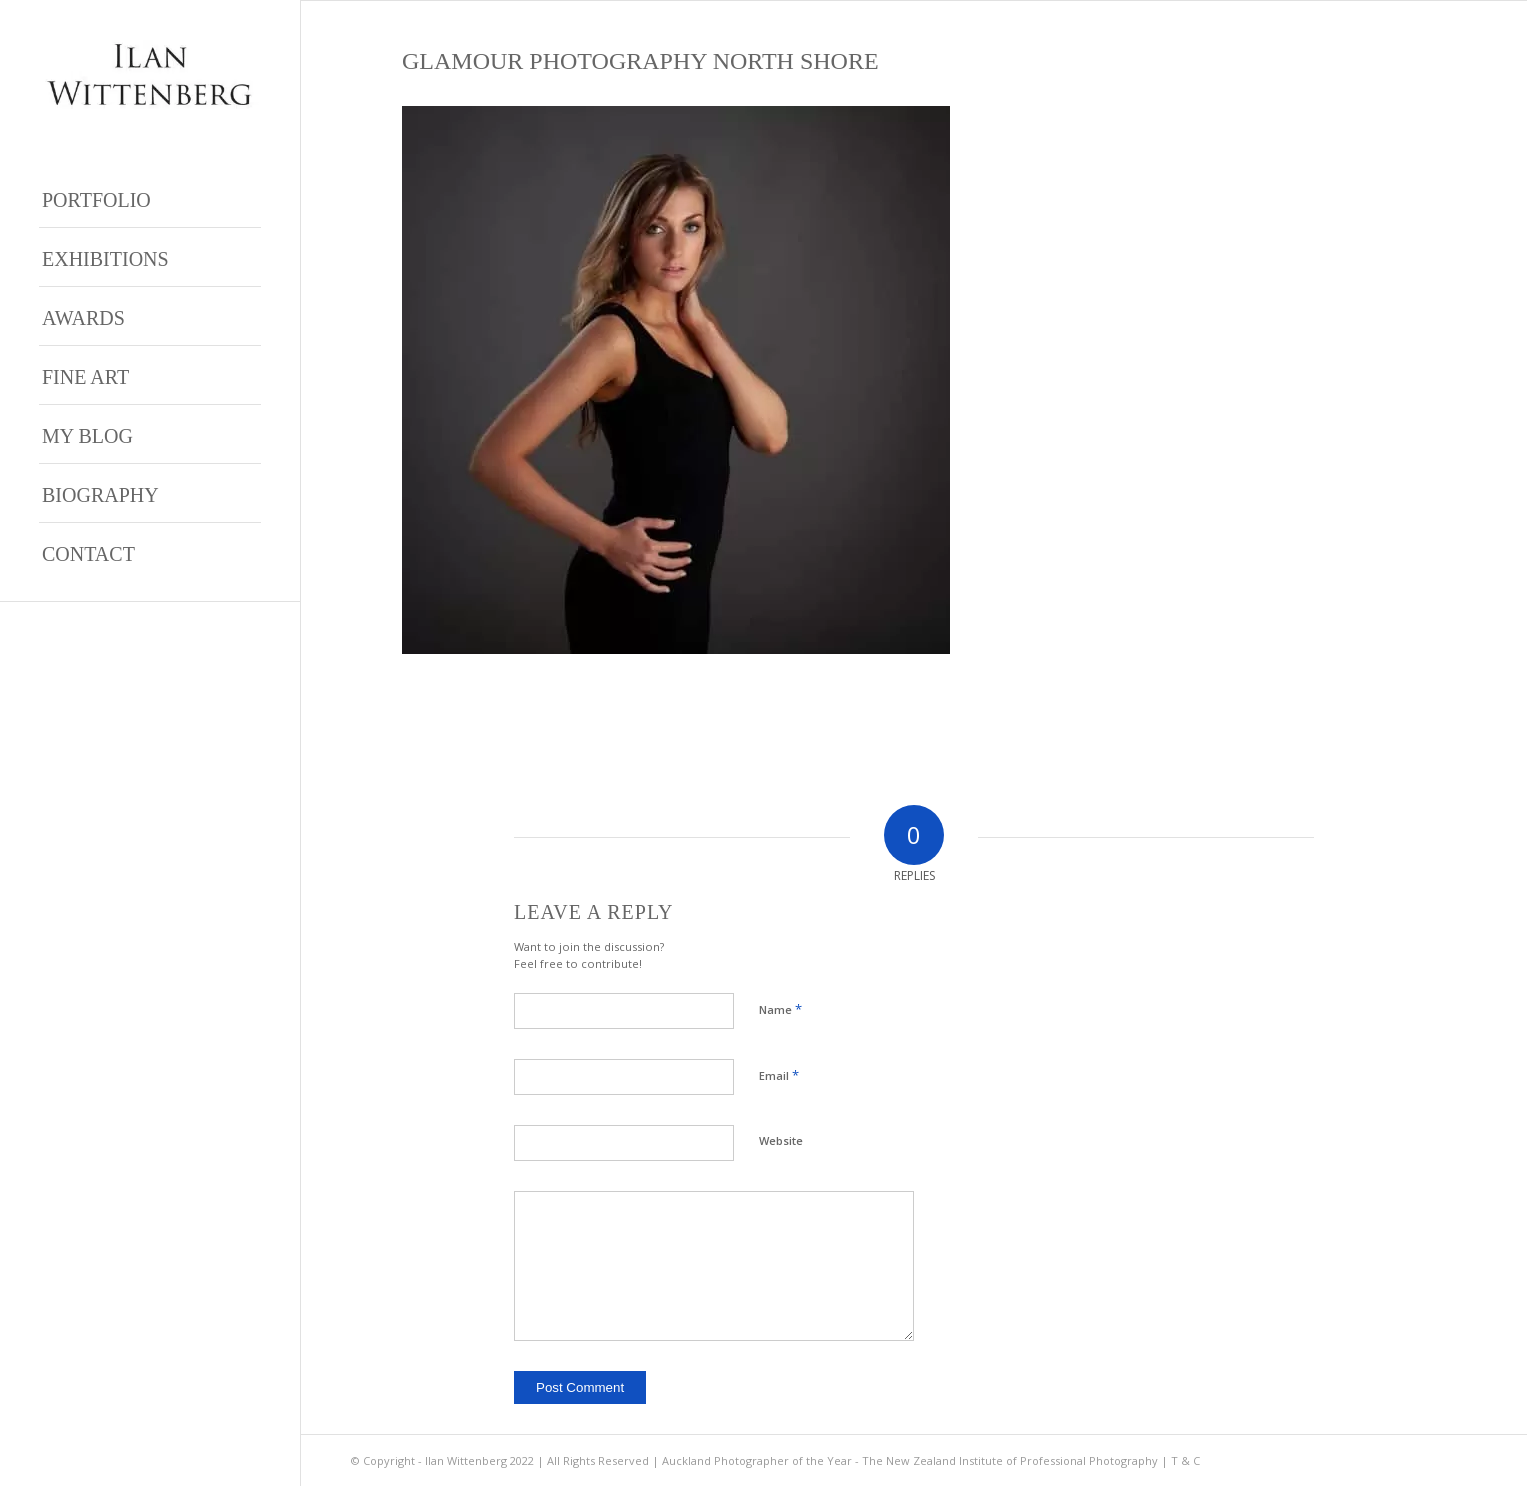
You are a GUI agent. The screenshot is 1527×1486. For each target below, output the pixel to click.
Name (780, 1009)
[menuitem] (150, 198)
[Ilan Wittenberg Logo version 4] (150, 74)
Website (781, 1140)
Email (779, 1075)
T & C (1185, 1460)
